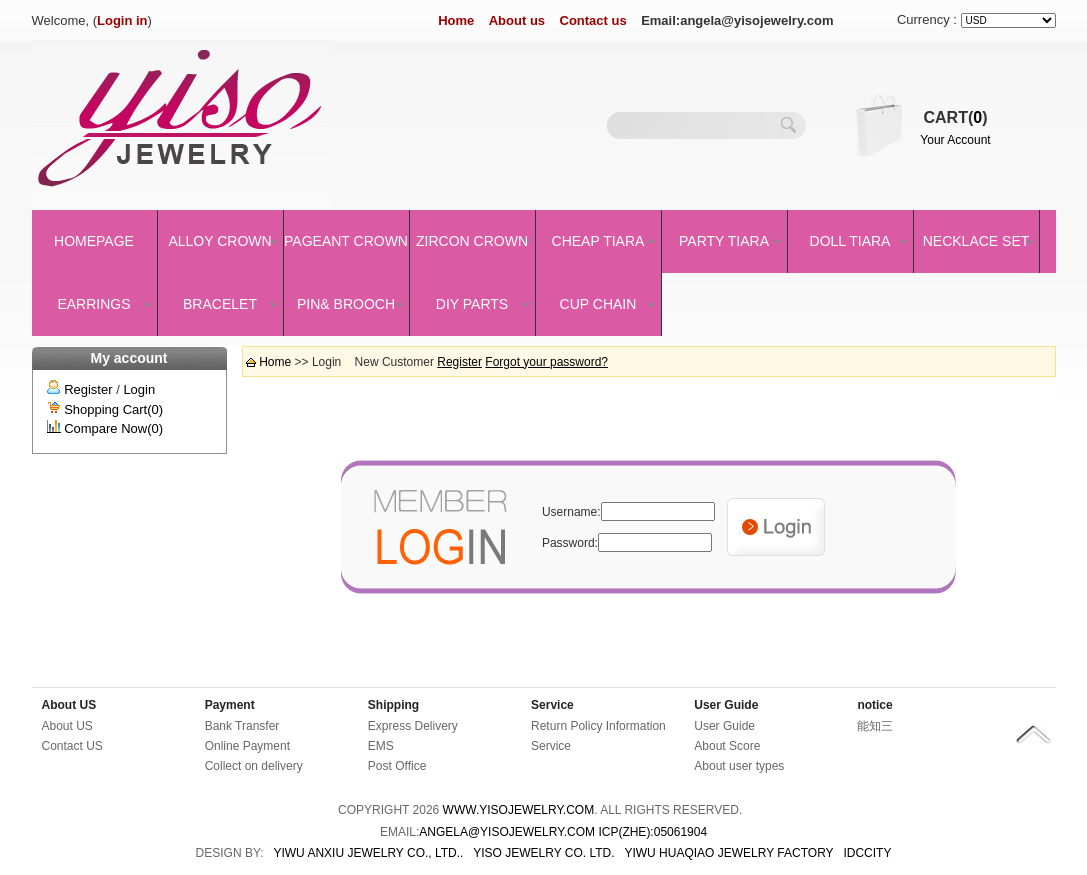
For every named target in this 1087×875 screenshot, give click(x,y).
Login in (122, 20)
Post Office (397, 766)
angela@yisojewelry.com (507, 832)
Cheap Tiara (598, 241)
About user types (739, 766)
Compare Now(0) (113, 428)
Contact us (593, 20)
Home (456, 20)
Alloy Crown (219, 241)
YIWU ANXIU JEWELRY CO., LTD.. (368, 853)
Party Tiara (724, 241)
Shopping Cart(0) (113, 409)
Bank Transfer (242, 726)
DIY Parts (472, 304)
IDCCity (867, 853)
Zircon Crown (472, 241)
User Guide (726, 705)
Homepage (94, 241)
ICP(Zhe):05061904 (652, 832)
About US (69, 705)
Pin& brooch (346, 304)
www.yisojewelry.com (519, 810)
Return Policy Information (598, 726)
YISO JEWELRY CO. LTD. (543, 853)
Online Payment (247, 746)
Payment (230, 705)
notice (874, 705)
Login (139, 389)
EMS (381, 746)
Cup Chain (598, 304)
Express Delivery (413, 726)
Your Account (955, 140)
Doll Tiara (850, 241)
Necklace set (976, 241)
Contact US (72, 746)
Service (552, 705)
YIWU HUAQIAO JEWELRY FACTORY (728, 853)
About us (517, 20)
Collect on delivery (254, 766)
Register (88, 389)
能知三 (875, 726)
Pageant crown (346, 241)
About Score (727, 746)
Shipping (393, 705)
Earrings (93, 304)
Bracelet (220, 304)
